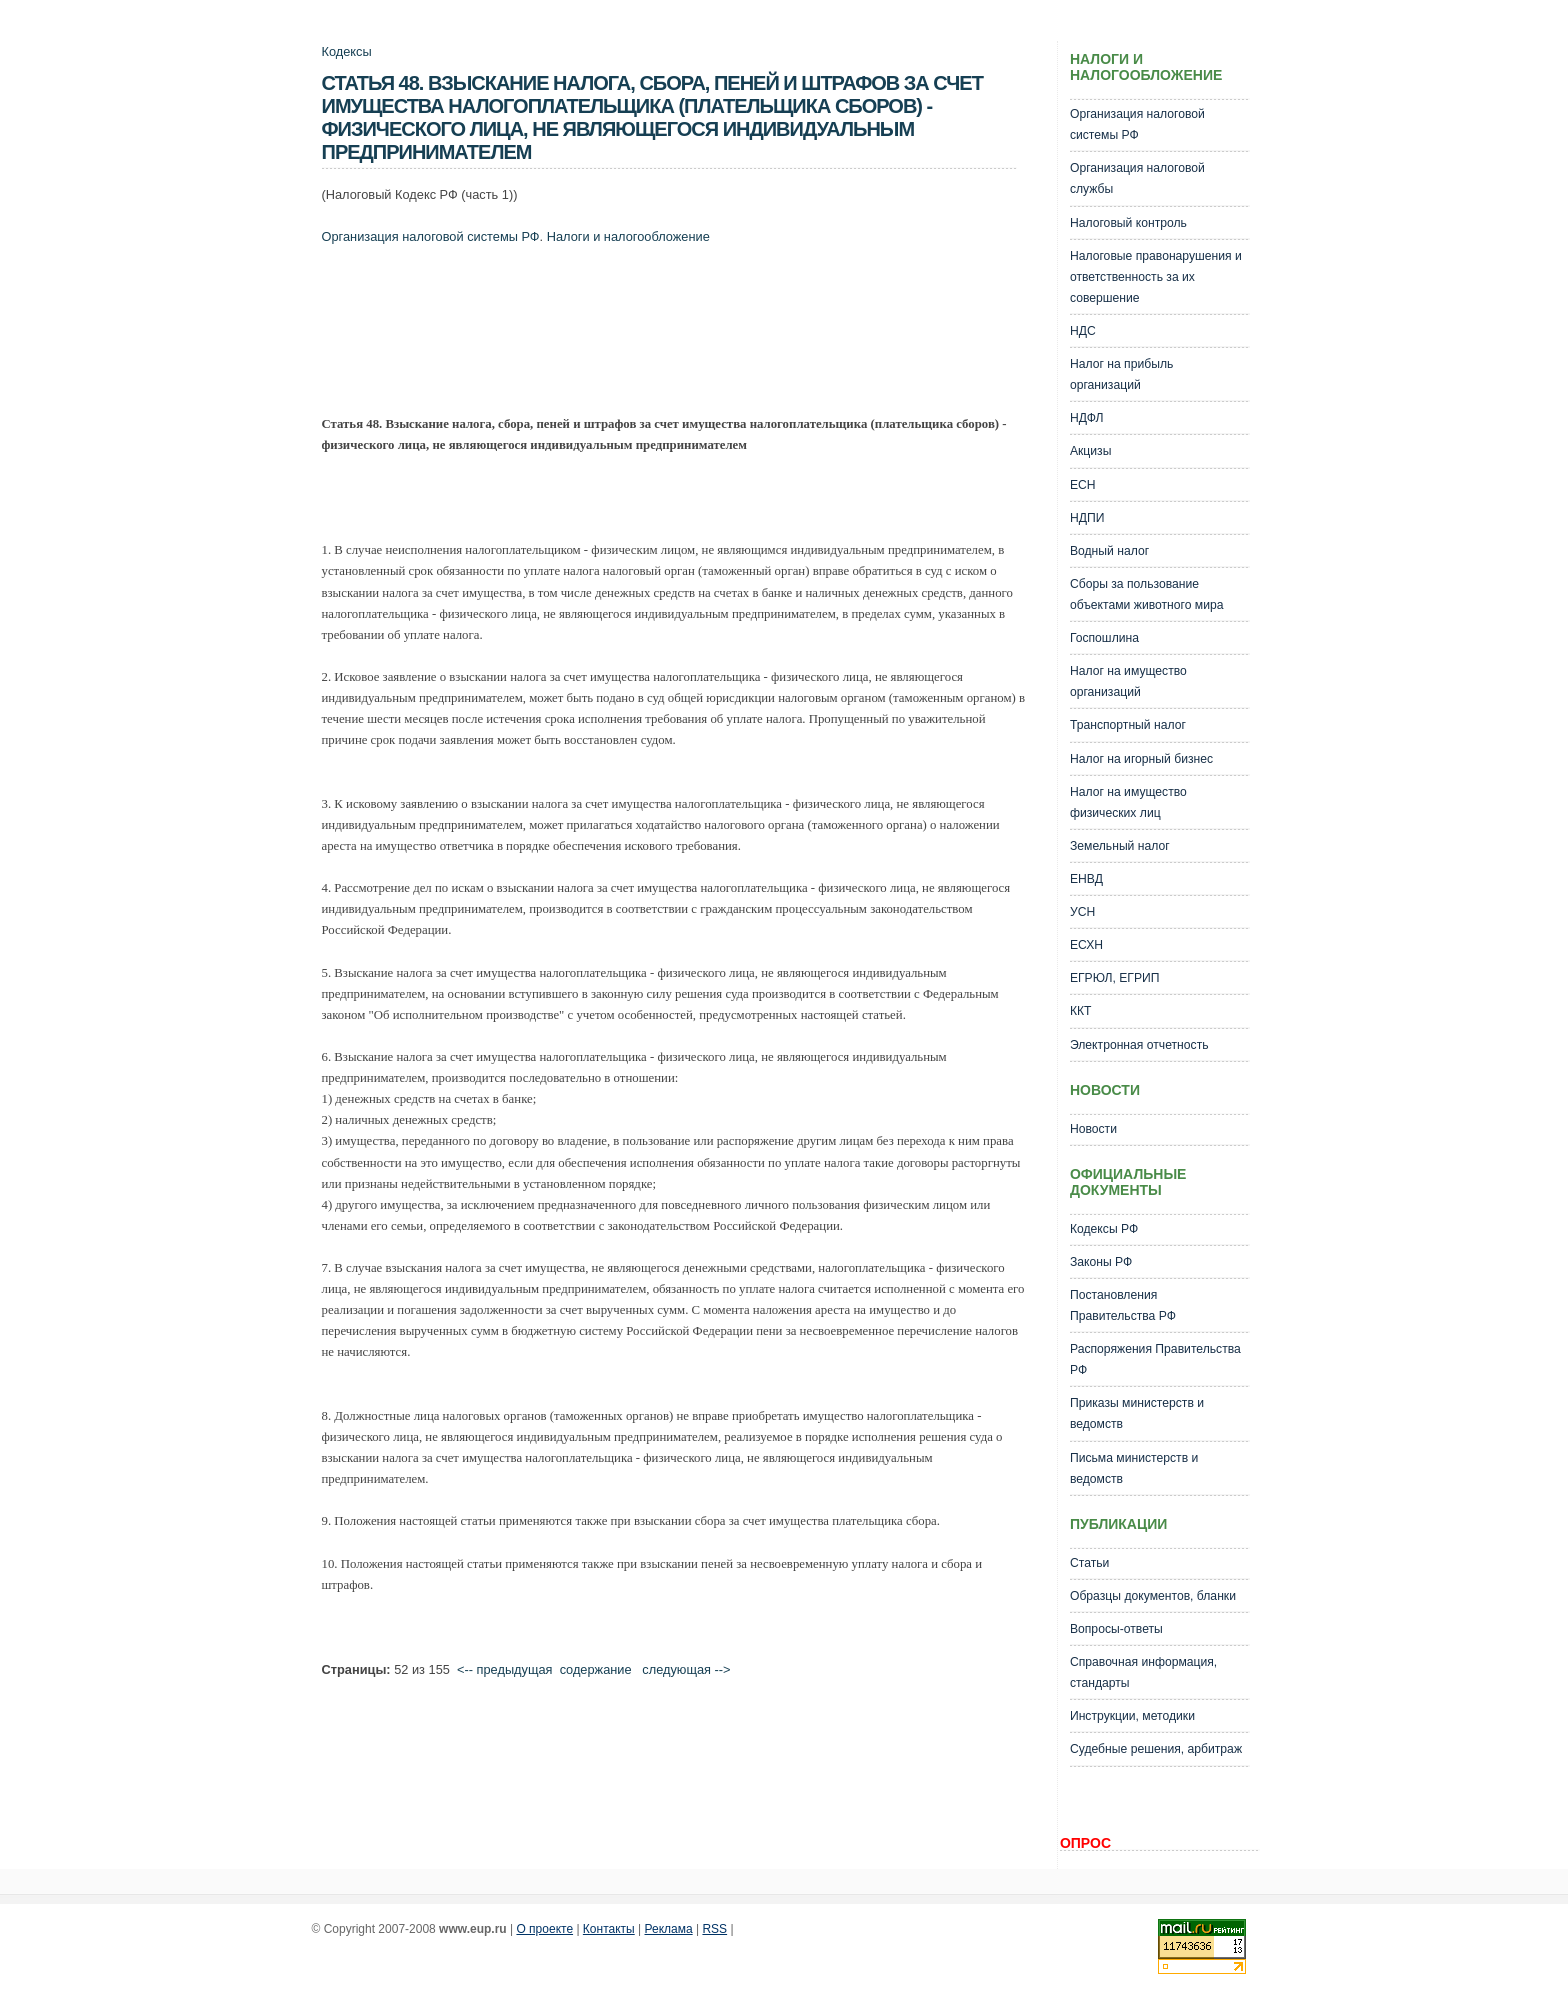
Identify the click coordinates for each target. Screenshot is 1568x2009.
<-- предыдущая (505, 1669)
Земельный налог (1120, 846)
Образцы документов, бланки (1153, 1596)
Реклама (669, 1929)
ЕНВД (1086, 879)
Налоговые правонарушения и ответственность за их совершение (1156, 277)
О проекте (544, 1929)
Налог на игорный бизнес (1141, 759)
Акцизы (1091, 451)
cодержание (596, 1669)
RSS (714, 1929)
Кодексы (347, 51)
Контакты (609, 1929)
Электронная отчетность (1139, 1045)
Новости (1093, 1129)
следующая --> (686, 1669)
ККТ (1081, 1011)
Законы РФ (1101, 1262)
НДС (1083, 331)
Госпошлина (1104, 638)
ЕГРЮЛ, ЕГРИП (1115, 978)
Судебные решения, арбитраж (1156, 1749)
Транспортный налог (1128, 725)
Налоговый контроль (1128, 223)
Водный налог (1109, 551)
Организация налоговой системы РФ (431, 236)
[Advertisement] (686, 335)
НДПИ (1087, 518)
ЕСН (1083, 485)
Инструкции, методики (1132, 1716)
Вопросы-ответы (1116, 1629)
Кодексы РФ (1104, 1229)
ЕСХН (1086, 945)
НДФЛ (1087, 418)
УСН (1082, 912)
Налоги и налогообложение (628, 236)
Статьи (1089, 1563)
